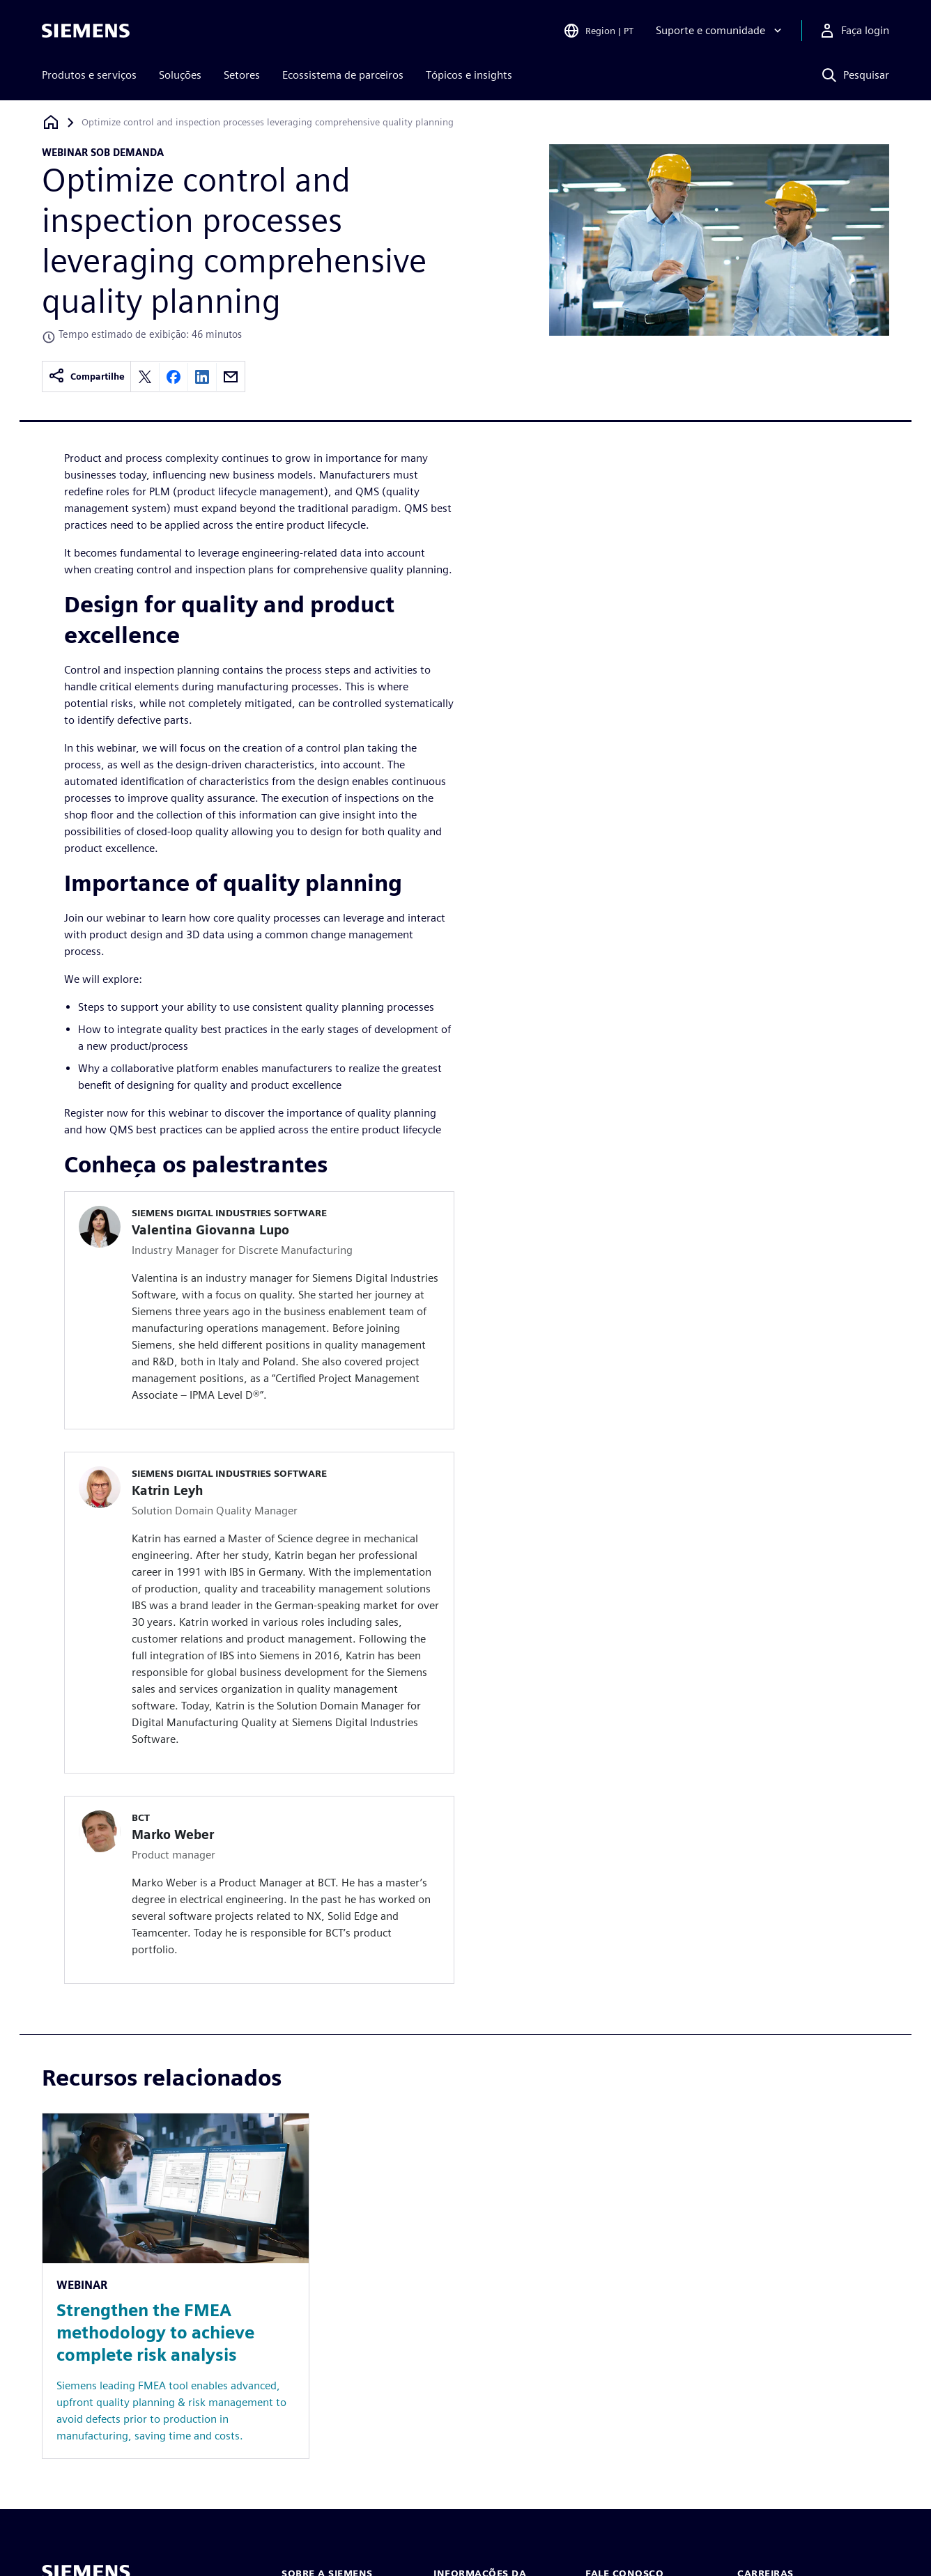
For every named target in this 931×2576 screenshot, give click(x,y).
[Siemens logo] (86, 31)
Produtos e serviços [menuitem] (89, 75)
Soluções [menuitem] (180, 75)
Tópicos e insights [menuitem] (469, 75)
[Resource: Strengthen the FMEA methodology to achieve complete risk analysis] (175, 2286)
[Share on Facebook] (173, 377)
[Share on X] (145, 377)
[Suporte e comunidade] (720, 31)
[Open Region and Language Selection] (598, 31)
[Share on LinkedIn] (202, 377)
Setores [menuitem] (242, 75)
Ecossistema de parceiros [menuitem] (342, 75)
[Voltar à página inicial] (51, 122)
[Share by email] (231, 377)
